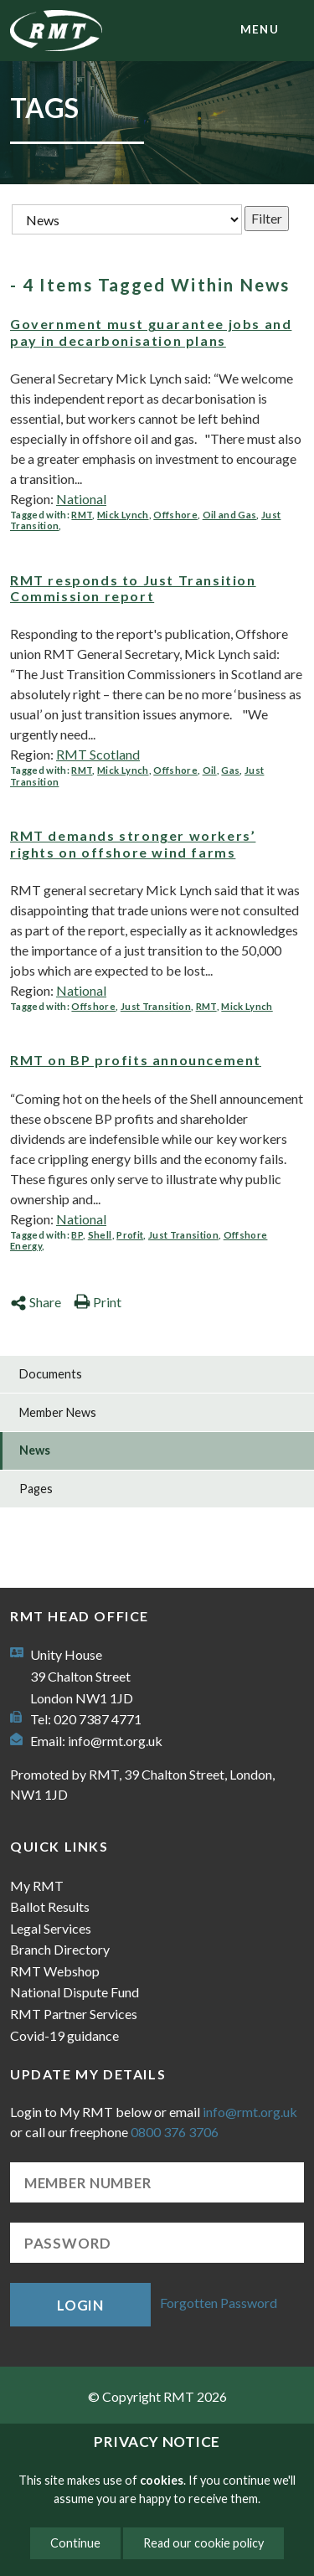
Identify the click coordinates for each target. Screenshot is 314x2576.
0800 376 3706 (175, 2132)
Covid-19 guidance (64, 2035)
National (81, 499)
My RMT (37, 1885)
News (34, 1450)
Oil (210, 770)
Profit (129, 1234)
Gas (230, 770)
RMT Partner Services (73, 2014)
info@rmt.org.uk (115, 1741)
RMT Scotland (98, 754)
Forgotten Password (218, 2303)
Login (80, 2305)
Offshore (175, 514)
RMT (81, 514)
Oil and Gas (230, 514)
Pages (36, 1488)
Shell (100, 1234)
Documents (50, 1374)
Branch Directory (60, 1949)
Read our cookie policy (203, 2543)
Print (97, 1302)
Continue (75, 2543)
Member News (57, 1412)
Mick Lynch (122, 514)
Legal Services (50, 1928)
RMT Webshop (55, 1971)
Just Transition (156, 1006)
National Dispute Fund (74, 1992)
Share (35, 1302)
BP (77, 1234)
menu (259, 29)
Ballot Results (50, 1906)
